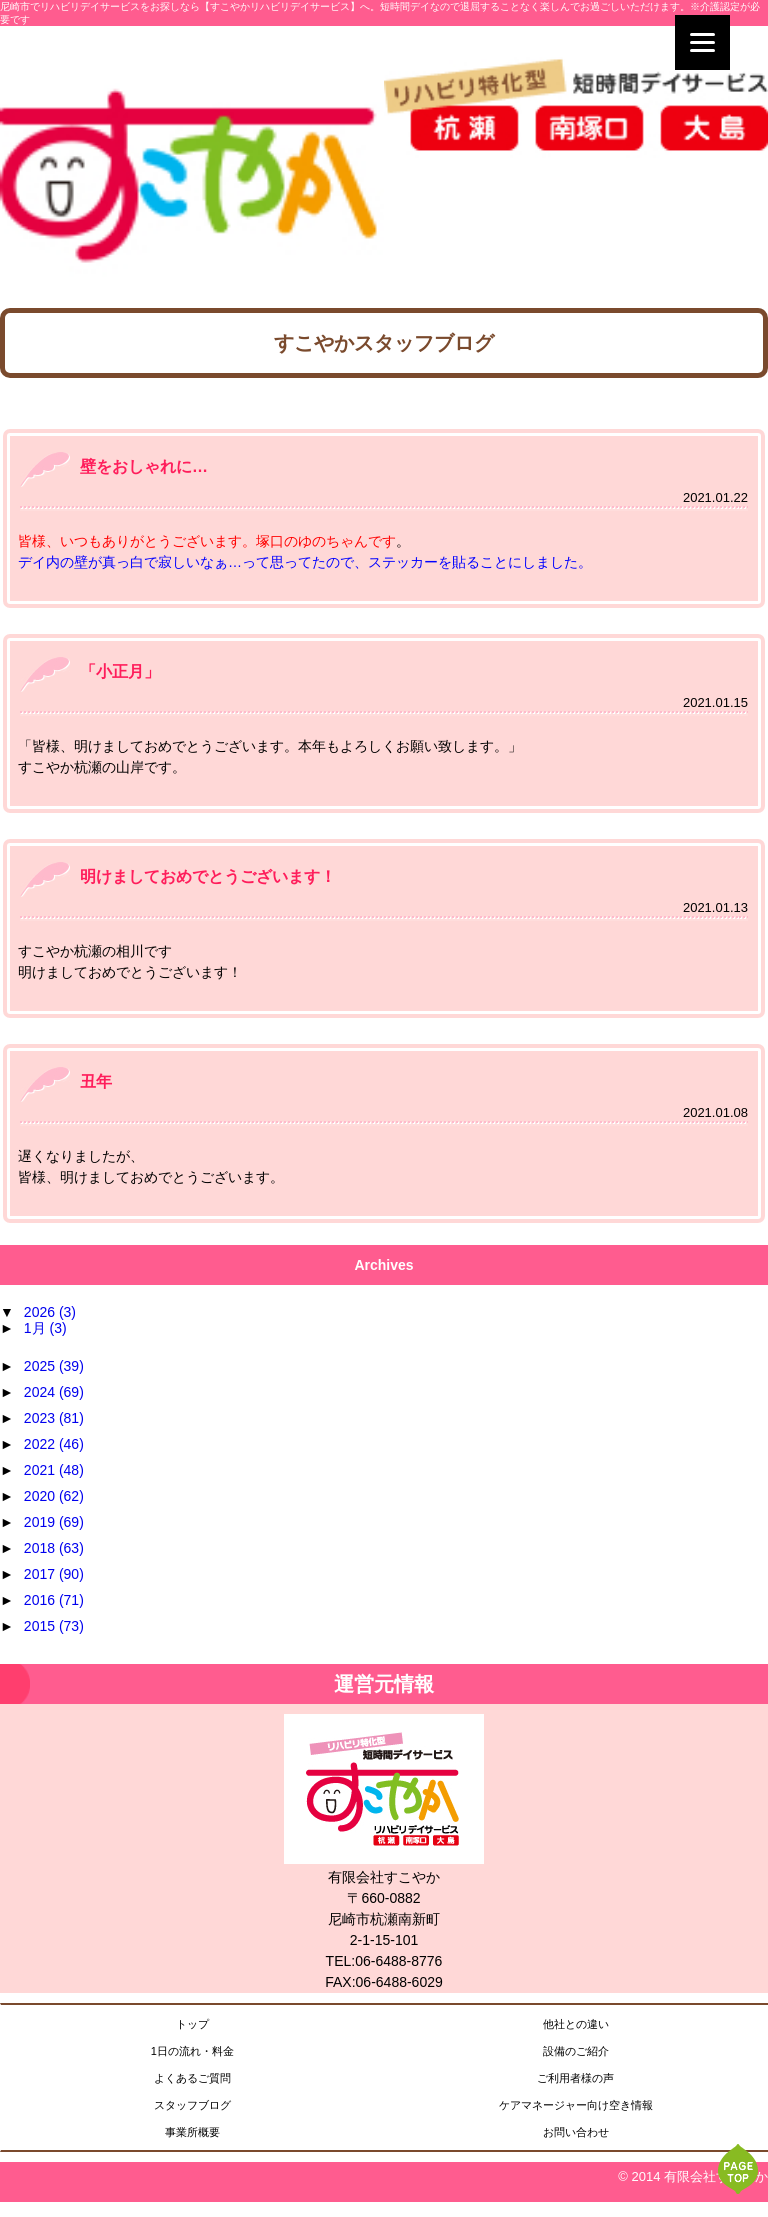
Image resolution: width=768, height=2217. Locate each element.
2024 (54, 1392)
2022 (54, 1444)
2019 (54, 1522)
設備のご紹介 (576, 2051)
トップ (192, 2024)
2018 (54, 1548)
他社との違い (576, 2024)
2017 (54, 1574)
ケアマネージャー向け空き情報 (576, 2105)
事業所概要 (192, 2132)
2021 (54, 1470)
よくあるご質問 (192, 2078)
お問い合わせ (576, 2132)
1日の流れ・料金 (192, 2051)
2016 (54, 1600)
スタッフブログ (192, 2105)
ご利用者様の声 (575, 2078)
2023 (54, 1418)
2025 (54, 1366)
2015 (54, 1626)
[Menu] (702, 42)
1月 (45, 1328)
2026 (50, 1312)
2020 (54, 1496)
